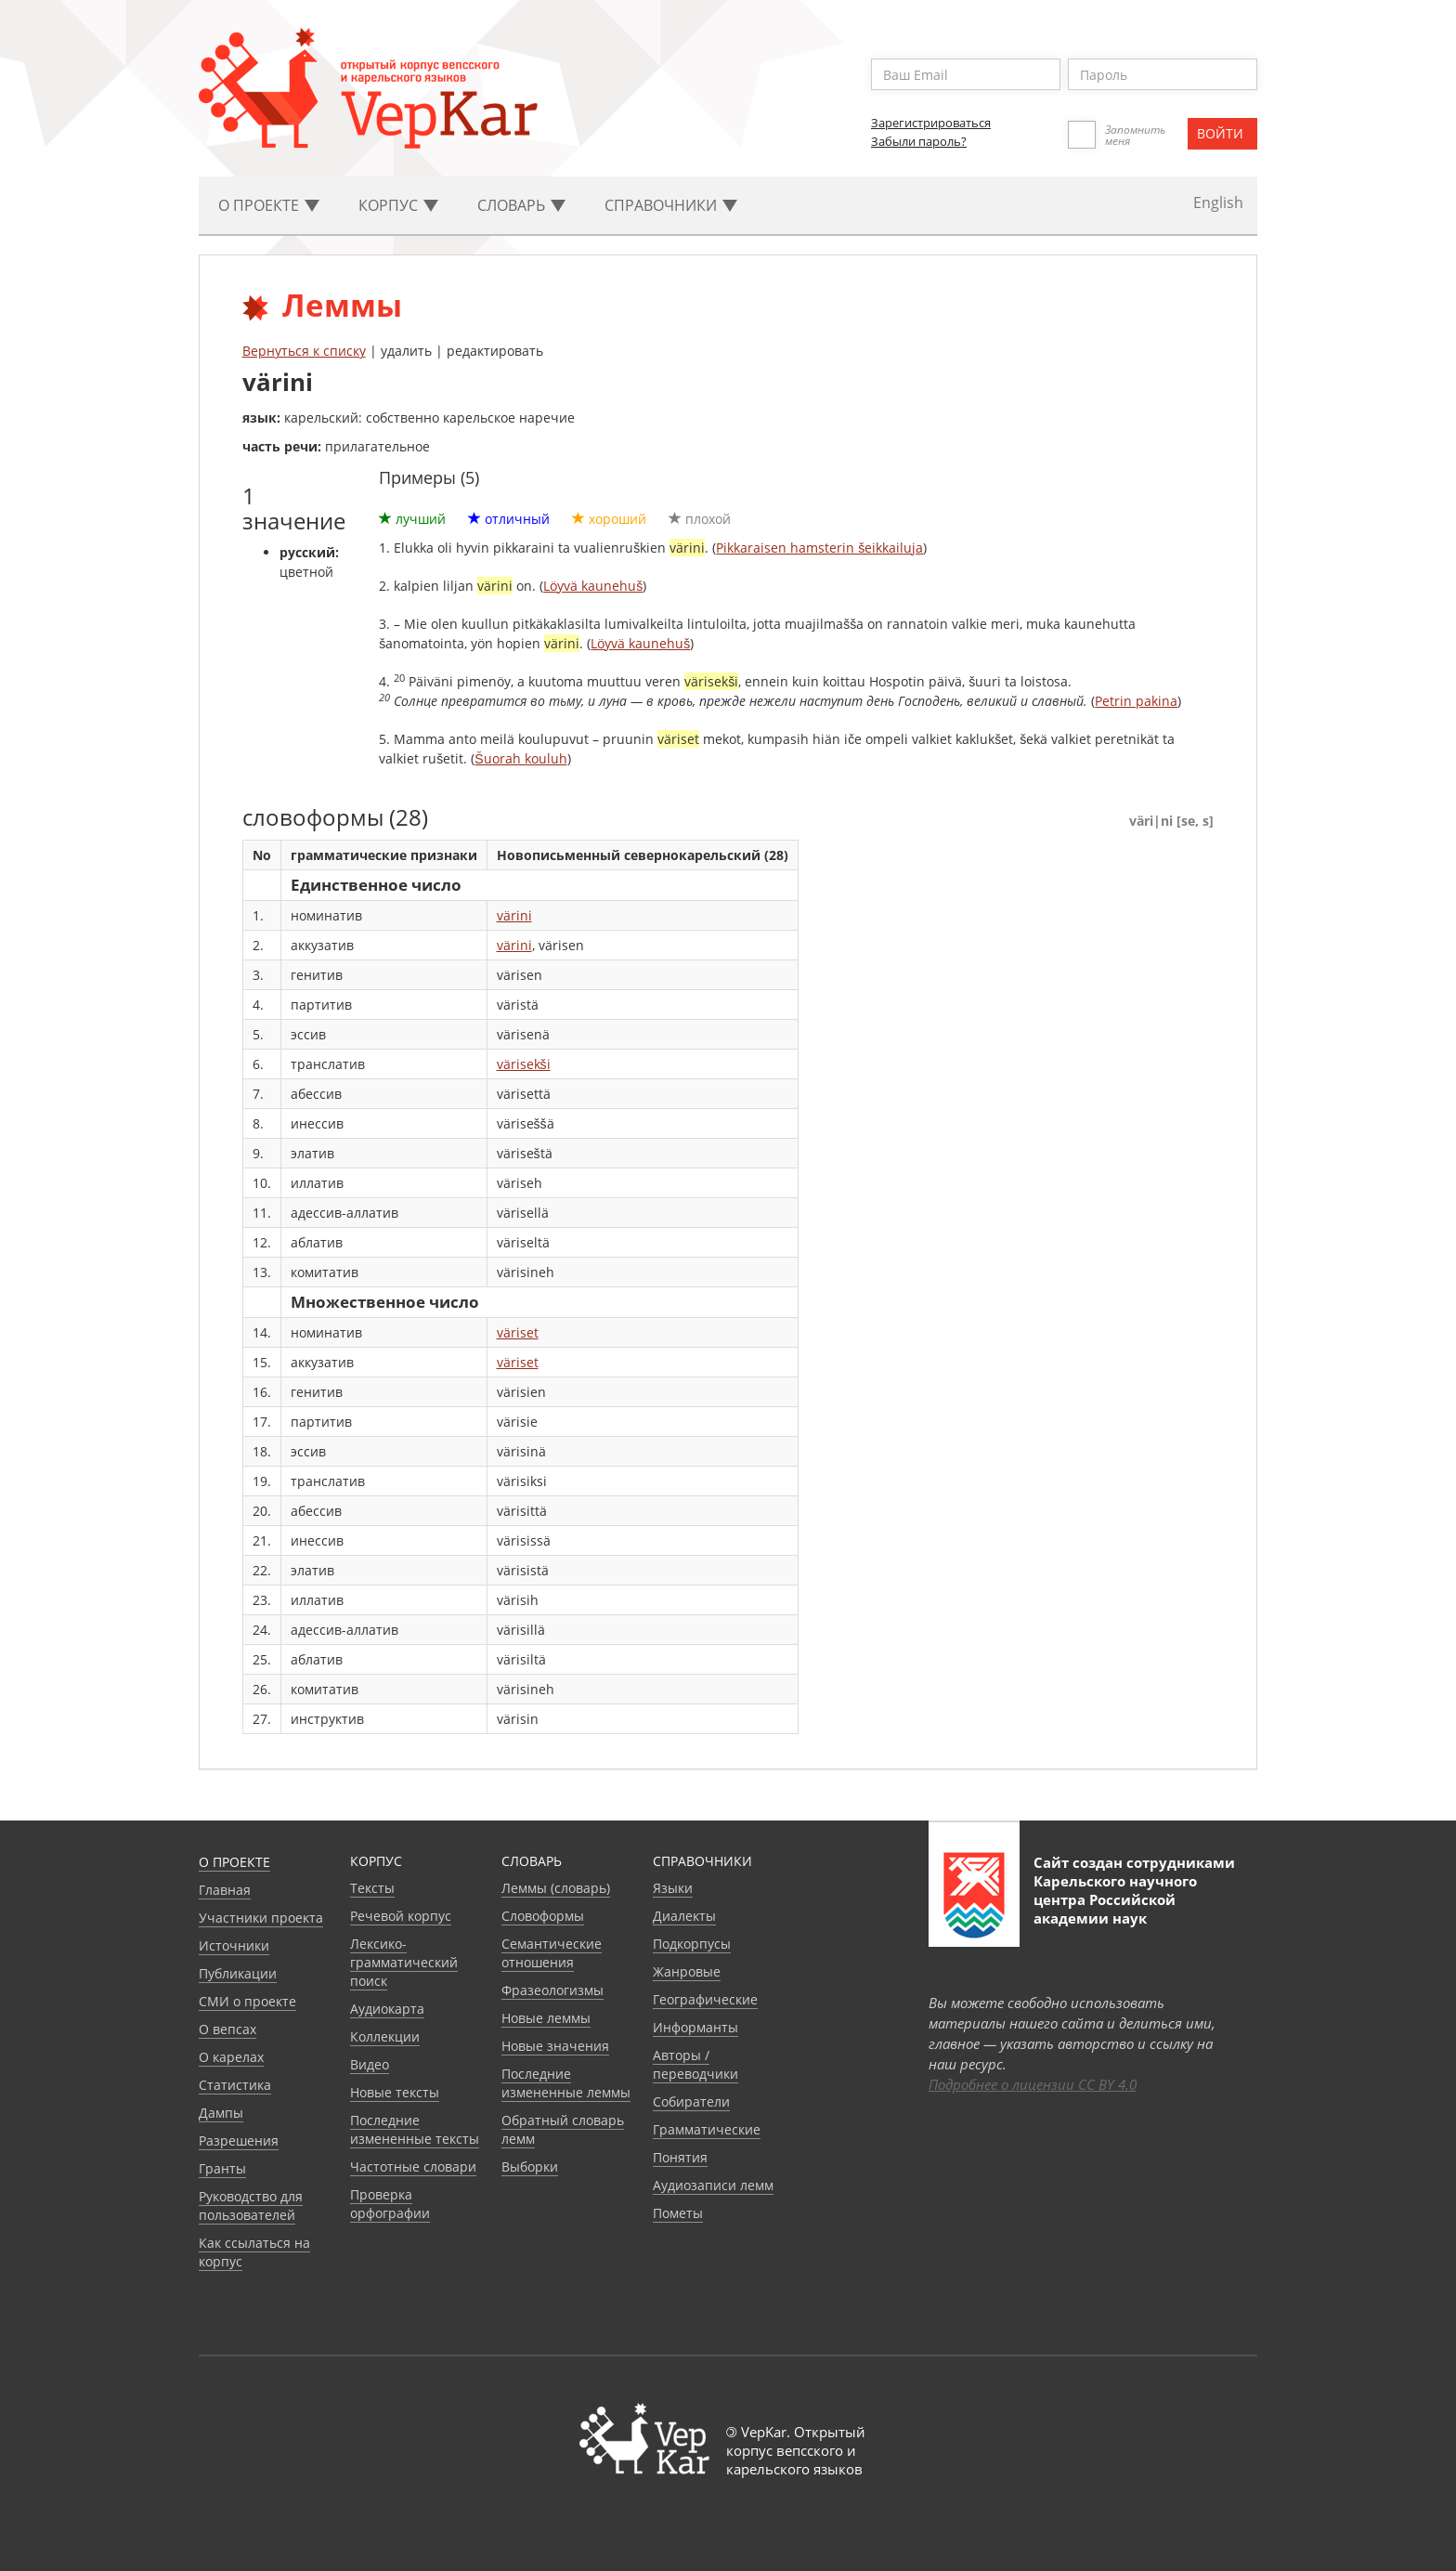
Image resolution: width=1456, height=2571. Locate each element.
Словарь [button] (521, 205)
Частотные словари (413, 2166)
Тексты (372, 1888)
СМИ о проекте (247, 2001)
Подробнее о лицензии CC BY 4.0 (1033, 2084)
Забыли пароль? (919, 141)
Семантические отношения (551, 1953)
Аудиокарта (387, 2008)
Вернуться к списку (304, 350)
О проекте (234, 1862)
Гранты (222, 2168)
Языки (673, 1888)
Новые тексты (394, 2092)
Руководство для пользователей (251, 2205)
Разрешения (239, 2140)
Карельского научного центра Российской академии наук (1115, 1899)
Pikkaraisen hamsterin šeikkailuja (819, 547)
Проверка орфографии (390, 2204)
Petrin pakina (1136, 701)
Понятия (680, 2157)
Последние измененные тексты (414, 2129)
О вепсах (227, 2029)
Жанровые (687, 1971)
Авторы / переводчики (695, 2064)
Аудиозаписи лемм (713, 2185)
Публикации (238, 1973)
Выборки (529, 2166)
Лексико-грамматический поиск (404, 1962)
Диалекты (684, 1916)
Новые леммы (546, 2018)
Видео (369, 2064)
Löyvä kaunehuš (593, 585)
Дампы (221, 2112)
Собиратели (691, 2101)
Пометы (678, 2213)
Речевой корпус (400, 1916)
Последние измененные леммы (565, 2083)
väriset (518, 1332)
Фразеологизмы (552, 1990)
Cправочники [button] (670, 205)
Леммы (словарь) (555, 1888)
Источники (234, 1945)
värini (514, 915)
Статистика (235, 2085)
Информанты (695, 2027)
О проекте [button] (268, 205)
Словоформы (542, 1916)
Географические (705, 1999)
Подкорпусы (692, 1943)
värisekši (524, 1064)
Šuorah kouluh (520, 758)
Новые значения (555, 2046)
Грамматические (706, 2129)
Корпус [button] (398, 205)
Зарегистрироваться (931, 122)
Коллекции (385, 2036)
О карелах (231, 2057)
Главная (225, 1890)
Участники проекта (261, 1917)
